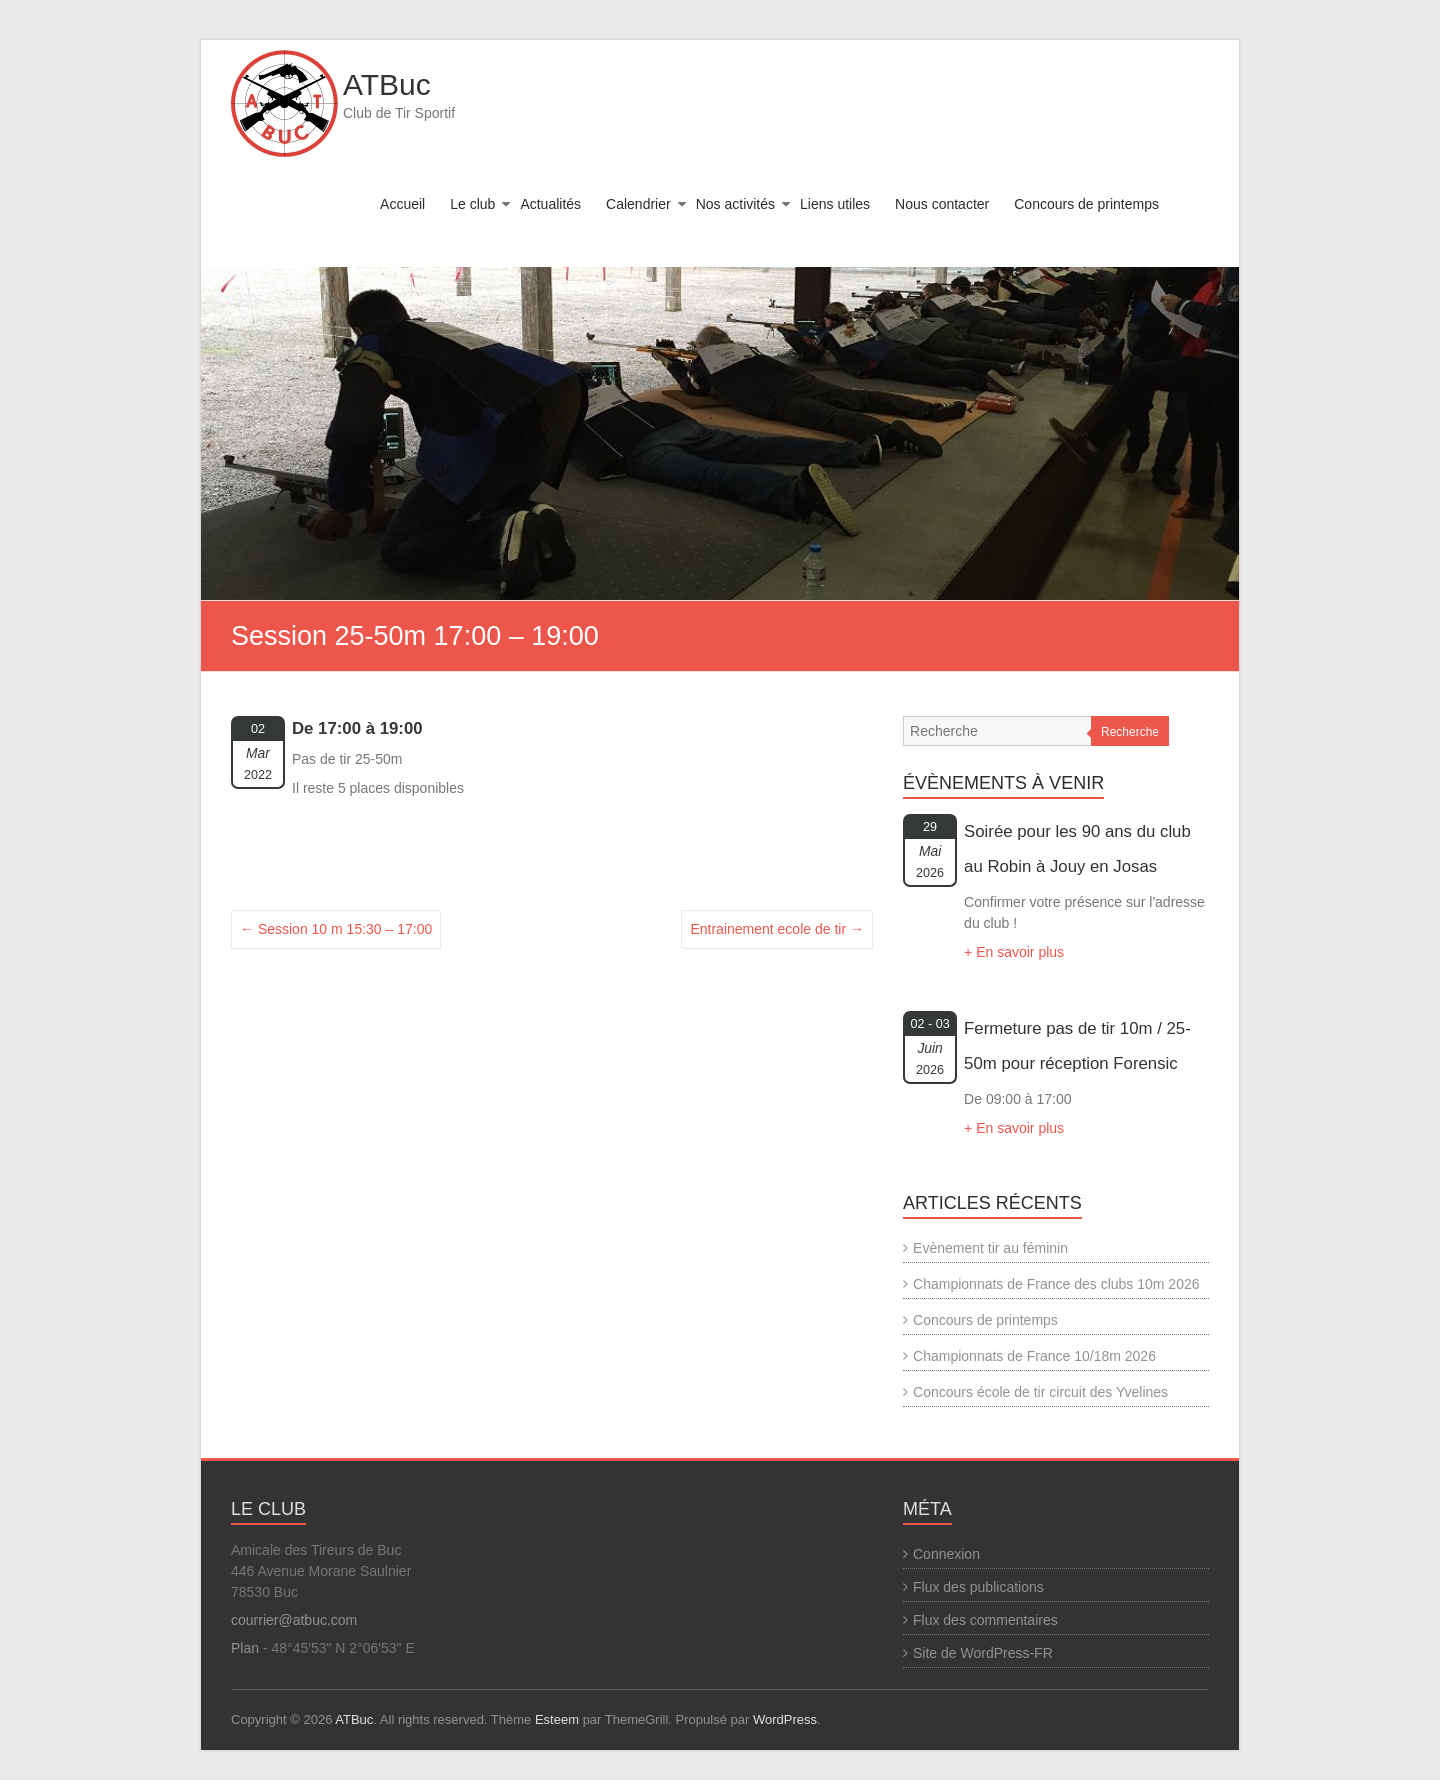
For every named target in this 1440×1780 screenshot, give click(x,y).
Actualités (550, 204)
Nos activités (735, 204)
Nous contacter (942, 204)
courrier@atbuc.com (294, 1620)
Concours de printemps (1086, 204)
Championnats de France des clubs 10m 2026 (1056, 1284)
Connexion (946, 1554)
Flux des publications (978, 1587)
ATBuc (387, 84)
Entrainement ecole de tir (777, 929)
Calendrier (638, 204)
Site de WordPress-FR (983, 1653)
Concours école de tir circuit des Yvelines (1040, 1392)
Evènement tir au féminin (990, 1248)
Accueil (402, 204)
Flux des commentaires (985, 1620)
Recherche (1130, 732)
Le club (472, 204)
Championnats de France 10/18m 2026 (1034, 1356)
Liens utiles (835, 204)
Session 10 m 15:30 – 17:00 (336, 929)
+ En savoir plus (1014, 952)
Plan (245, 1648)
